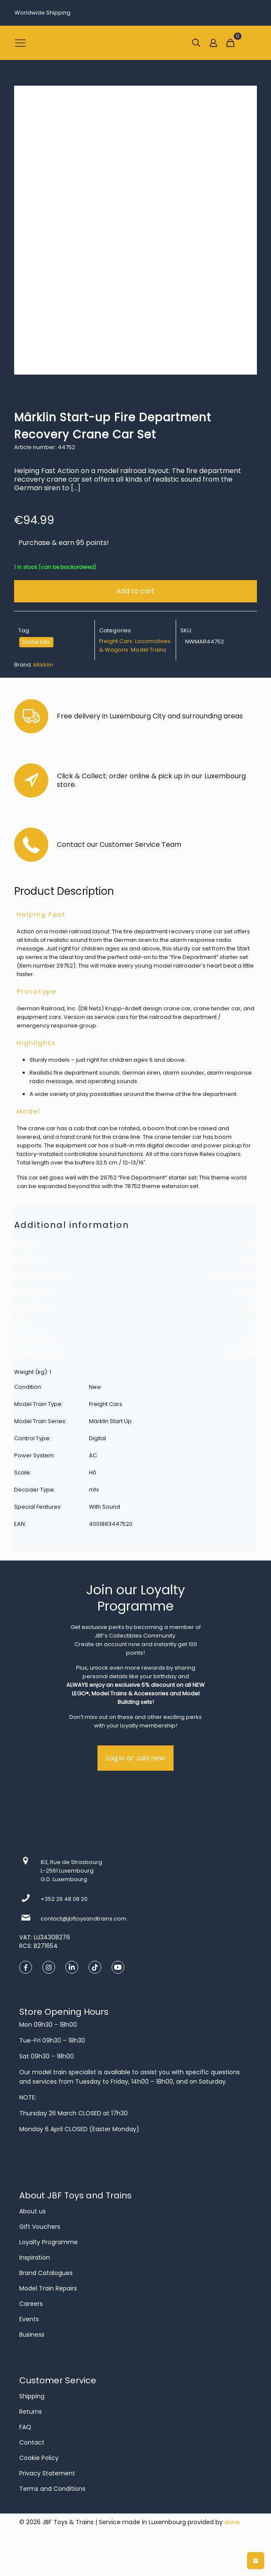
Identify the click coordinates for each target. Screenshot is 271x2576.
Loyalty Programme (48, 2242)
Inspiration (34, 2257)
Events (29, 2319)
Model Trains (148, 650)
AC (253, 1306)
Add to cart (135, 591)
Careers (31, 2303)
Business (31, 2334)
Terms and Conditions (52, 2488)
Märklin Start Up (235, 1276)
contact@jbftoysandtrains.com (84, 1919)
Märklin (43, 665)
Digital (248, 1291)
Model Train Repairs (48, 2288)
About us (32, 2211)
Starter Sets (36, 642)
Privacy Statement (47, 2473)
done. (232, 2522)
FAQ (25, 2427)
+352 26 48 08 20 (64, 1899)
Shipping (31, 2396)
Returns (30, 2411)
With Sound (241, 1352)
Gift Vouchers (39, 2226)
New (251, 1261)
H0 (253, 1321)
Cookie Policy (39, 2458)
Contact (31, 2442)
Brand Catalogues (46, 2273)
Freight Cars (116, 641)
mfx (252, 1336)
